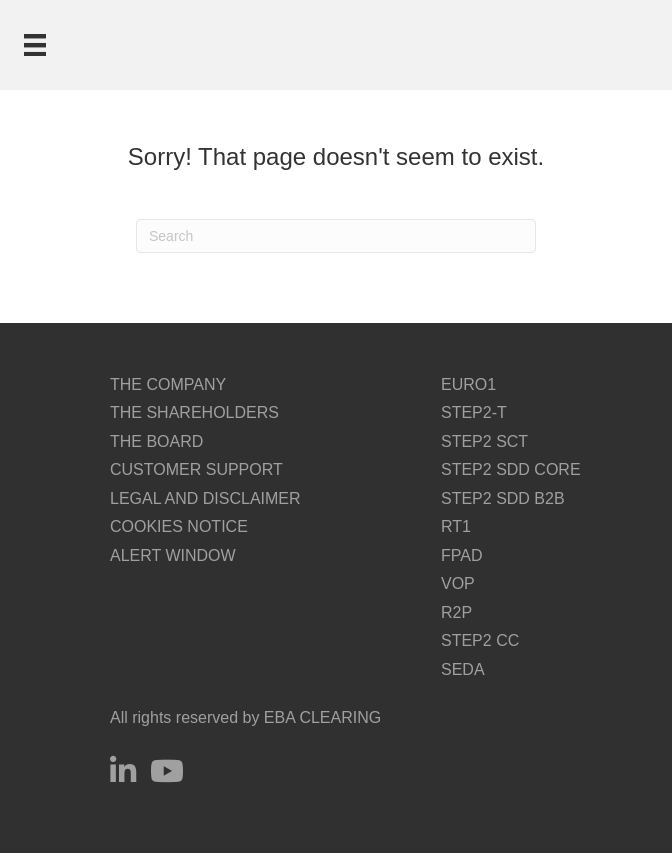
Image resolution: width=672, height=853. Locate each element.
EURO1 (468, 384)
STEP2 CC (480, 640)
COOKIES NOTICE (179, 526)
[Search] (336, 236)
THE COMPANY (168, 384)
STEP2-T (474, 412)
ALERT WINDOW (173, 555)
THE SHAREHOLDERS (194, 412)
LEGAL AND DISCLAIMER (205, 498)
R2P (456, 612)
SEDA (463, 669)
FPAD (461, 555)
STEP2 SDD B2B (503, 498)
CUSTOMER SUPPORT (196, 469)
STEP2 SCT (484, 441)
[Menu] (35, 45)
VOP (458, 583)
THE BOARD (156, 441)
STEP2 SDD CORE (511, 469)
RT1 (456, 526)
